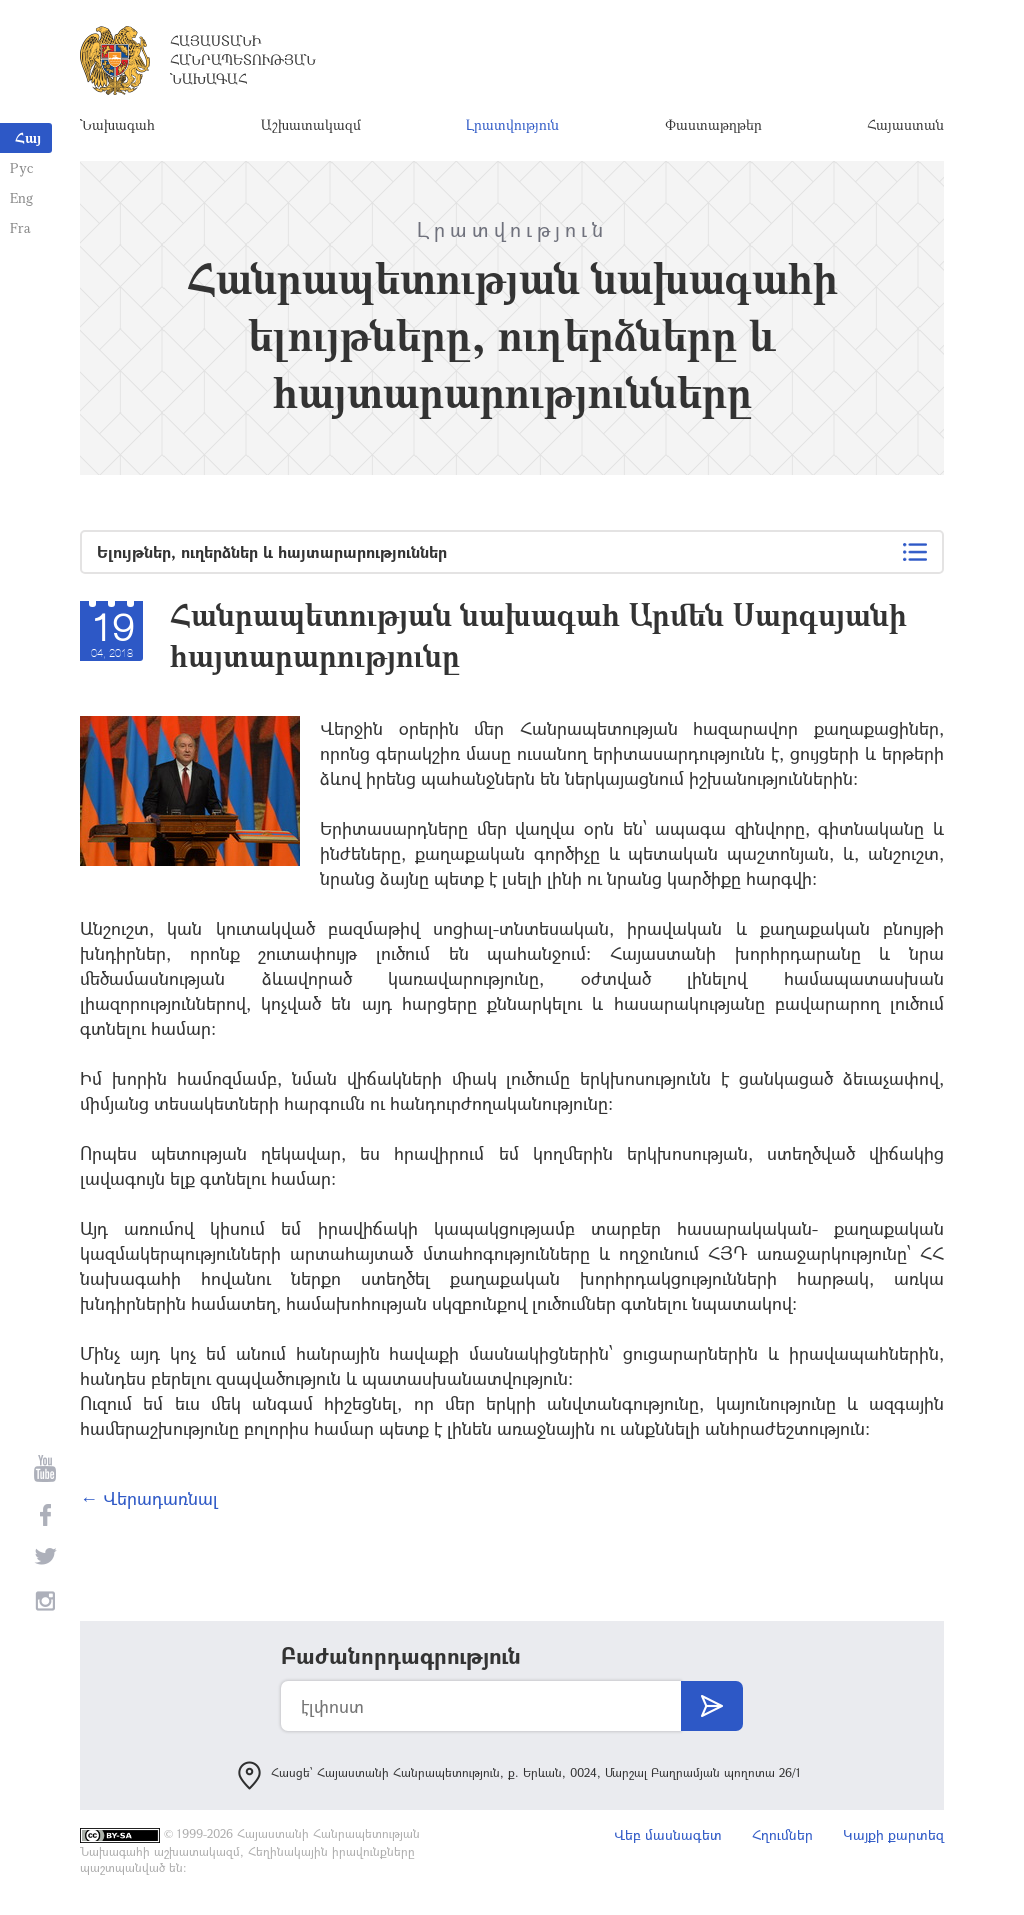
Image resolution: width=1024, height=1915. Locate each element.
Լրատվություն (512, 124)
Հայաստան (905, 124)
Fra (20, 227)
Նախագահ (117, 124)
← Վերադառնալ (149, 1498)
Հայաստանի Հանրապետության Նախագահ (243, 59)
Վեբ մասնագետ (668, 1834)
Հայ (28, 137)
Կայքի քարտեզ (893, 1834)
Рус (21, 167)
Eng (21, 197)
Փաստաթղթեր (713, 124)
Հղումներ (782, 1834)
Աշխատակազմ (311, 124)
